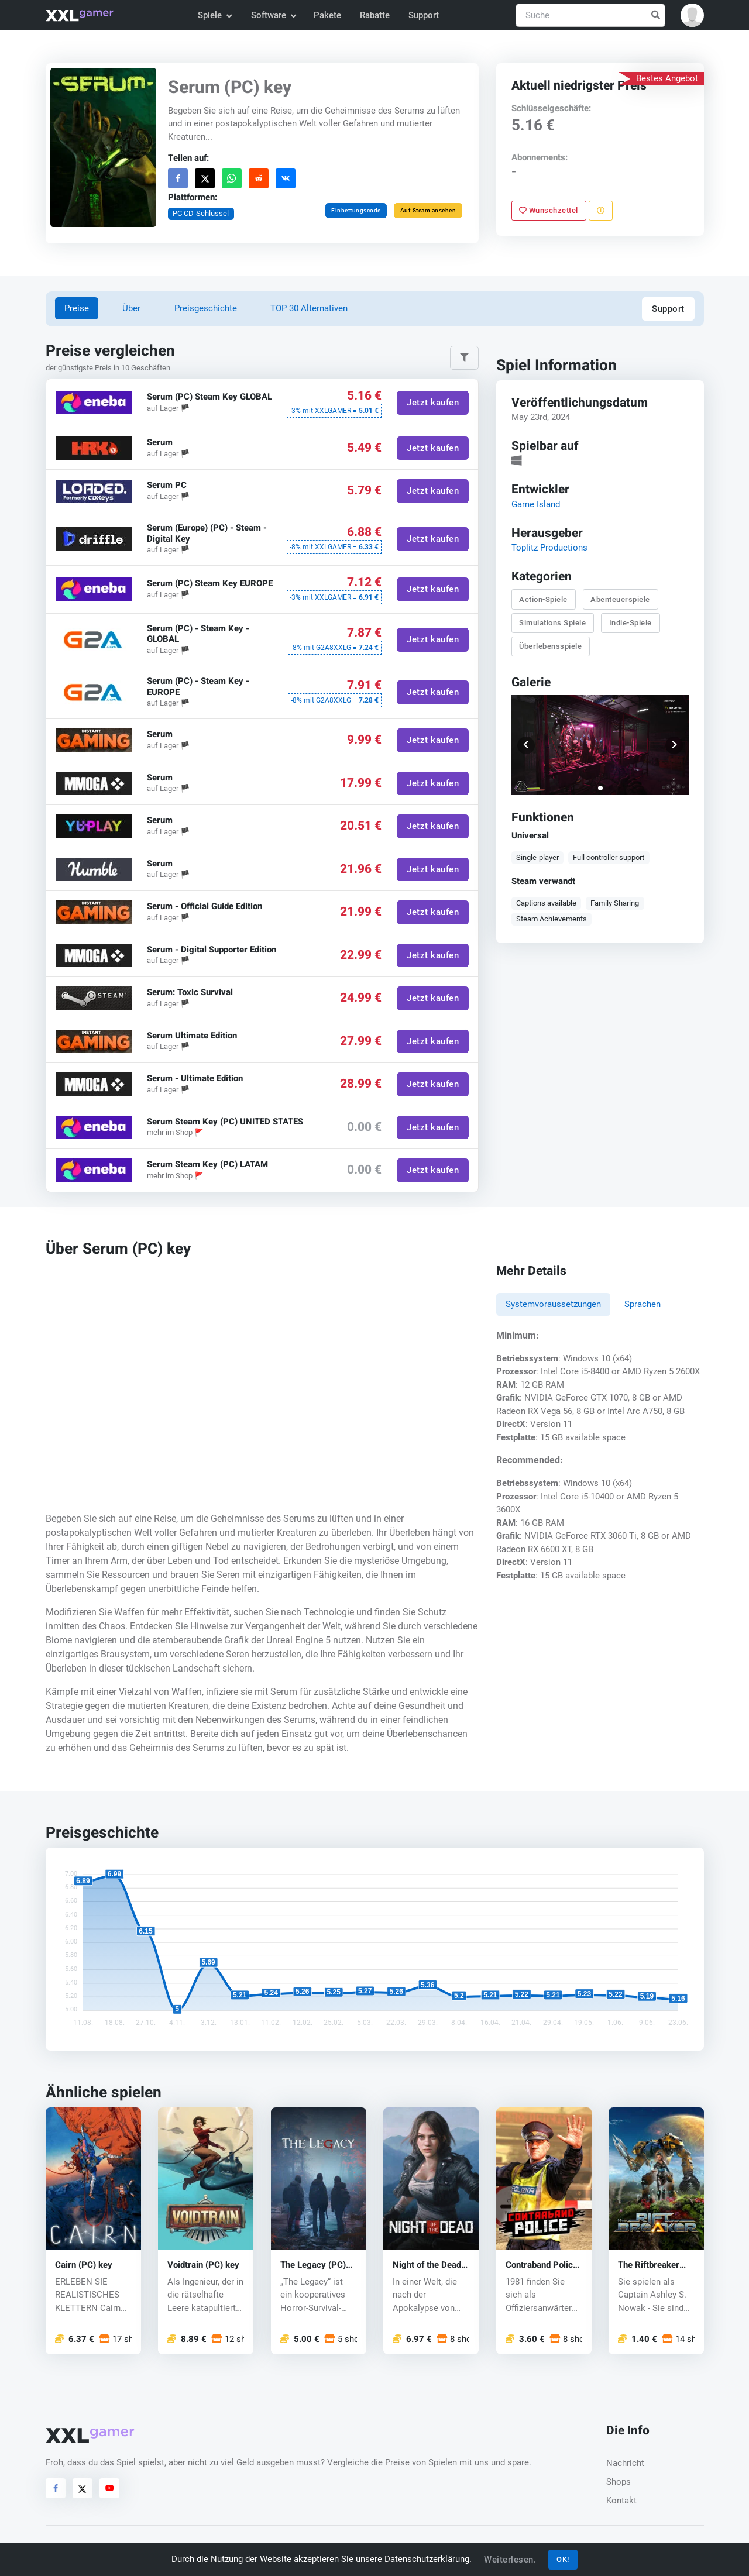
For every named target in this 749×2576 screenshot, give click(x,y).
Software (273, 15)
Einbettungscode (356, 210)
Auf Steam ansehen (428, 210)
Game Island (535, 504)
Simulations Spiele (552, 622)
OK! (562, 2559)
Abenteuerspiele (620, 599)
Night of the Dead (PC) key (427, 2265)
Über (131, 308)
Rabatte (375, 15)
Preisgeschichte (205, 308)
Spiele (214, 15)
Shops (618, 2482)
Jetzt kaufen (433, 402)
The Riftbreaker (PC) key (648, 2265)
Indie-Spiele (630, 622)
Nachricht (625, 2463)
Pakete (327, 15)
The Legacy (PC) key (313, 2265)
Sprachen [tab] (642, 1304)
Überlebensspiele (550, 646)
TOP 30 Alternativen (309, 308)
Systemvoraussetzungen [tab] (553, 1304)
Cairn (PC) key (83, 2265)
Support (423, 15)
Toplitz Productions (549, 547)
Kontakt (621, 2500)
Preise (76, 308)
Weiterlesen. (510, 2559)
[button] (692, 15)
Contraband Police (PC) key (542, 2265)
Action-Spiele (543, 599)
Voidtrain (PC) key (203, 2265)
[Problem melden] (600, 211)
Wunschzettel (548, 210)
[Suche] (590, 15)
